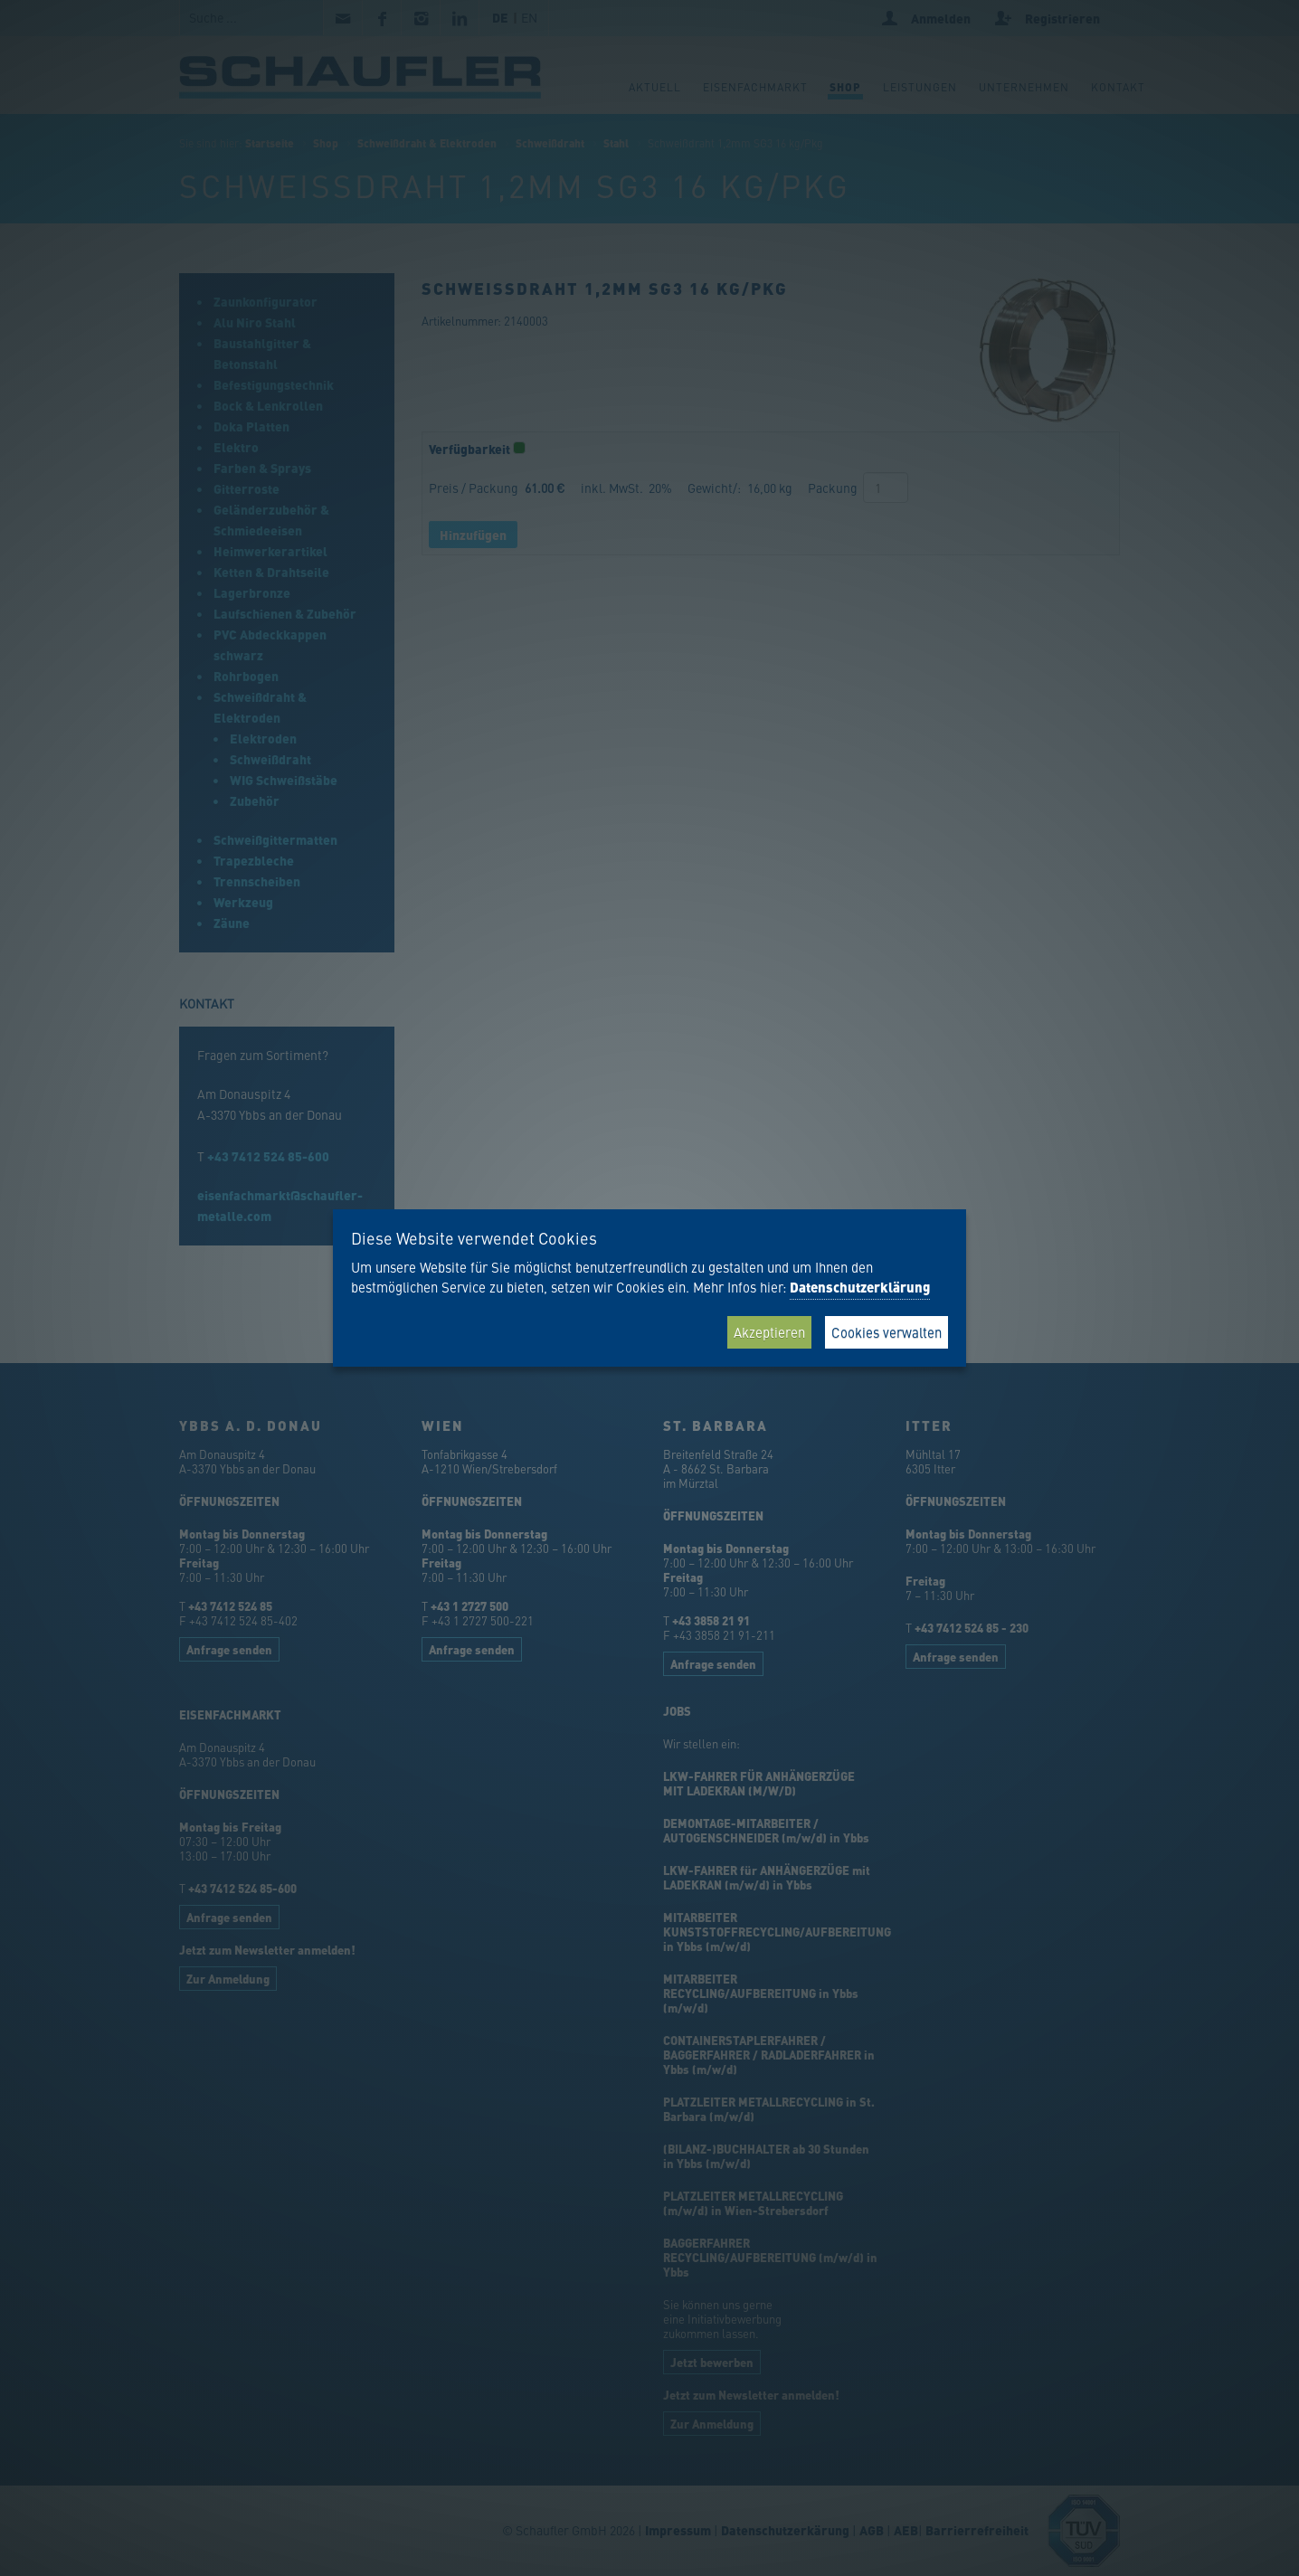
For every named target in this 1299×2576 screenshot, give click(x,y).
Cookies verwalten (886, 1331)
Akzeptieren (769, 1331)
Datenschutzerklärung (860, 1287)
